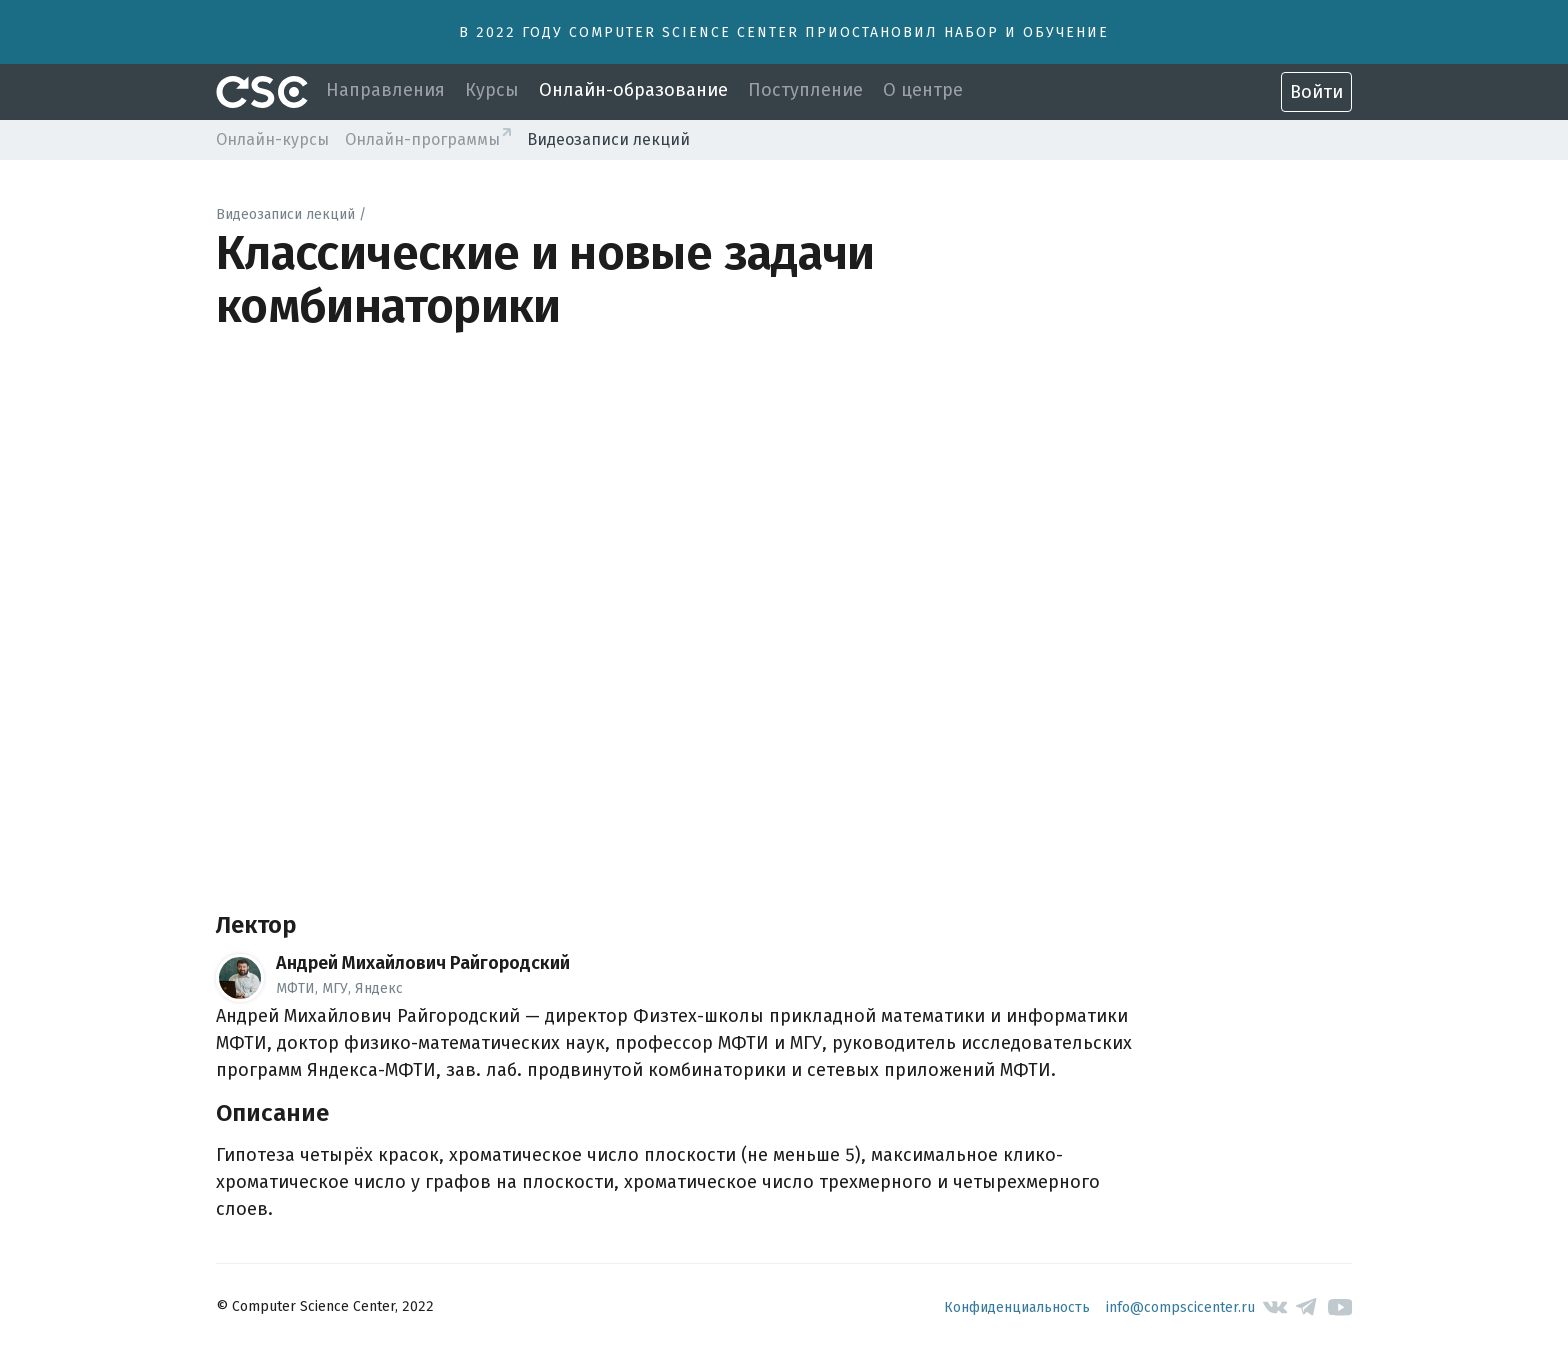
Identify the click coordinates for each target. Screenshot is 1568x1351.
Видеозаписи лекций (608, 139)
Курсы (492, 90)
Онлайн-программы (422, 139)
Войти (1316, 92)
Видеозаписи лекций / (291, 214)
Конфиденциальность (1017, 1307)
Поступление (805, 90)
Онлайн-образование (633, 90)
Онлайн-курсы (272, 139)
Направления (385, 90)
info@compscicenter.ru (1180, 1307)
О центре (923, 90)
